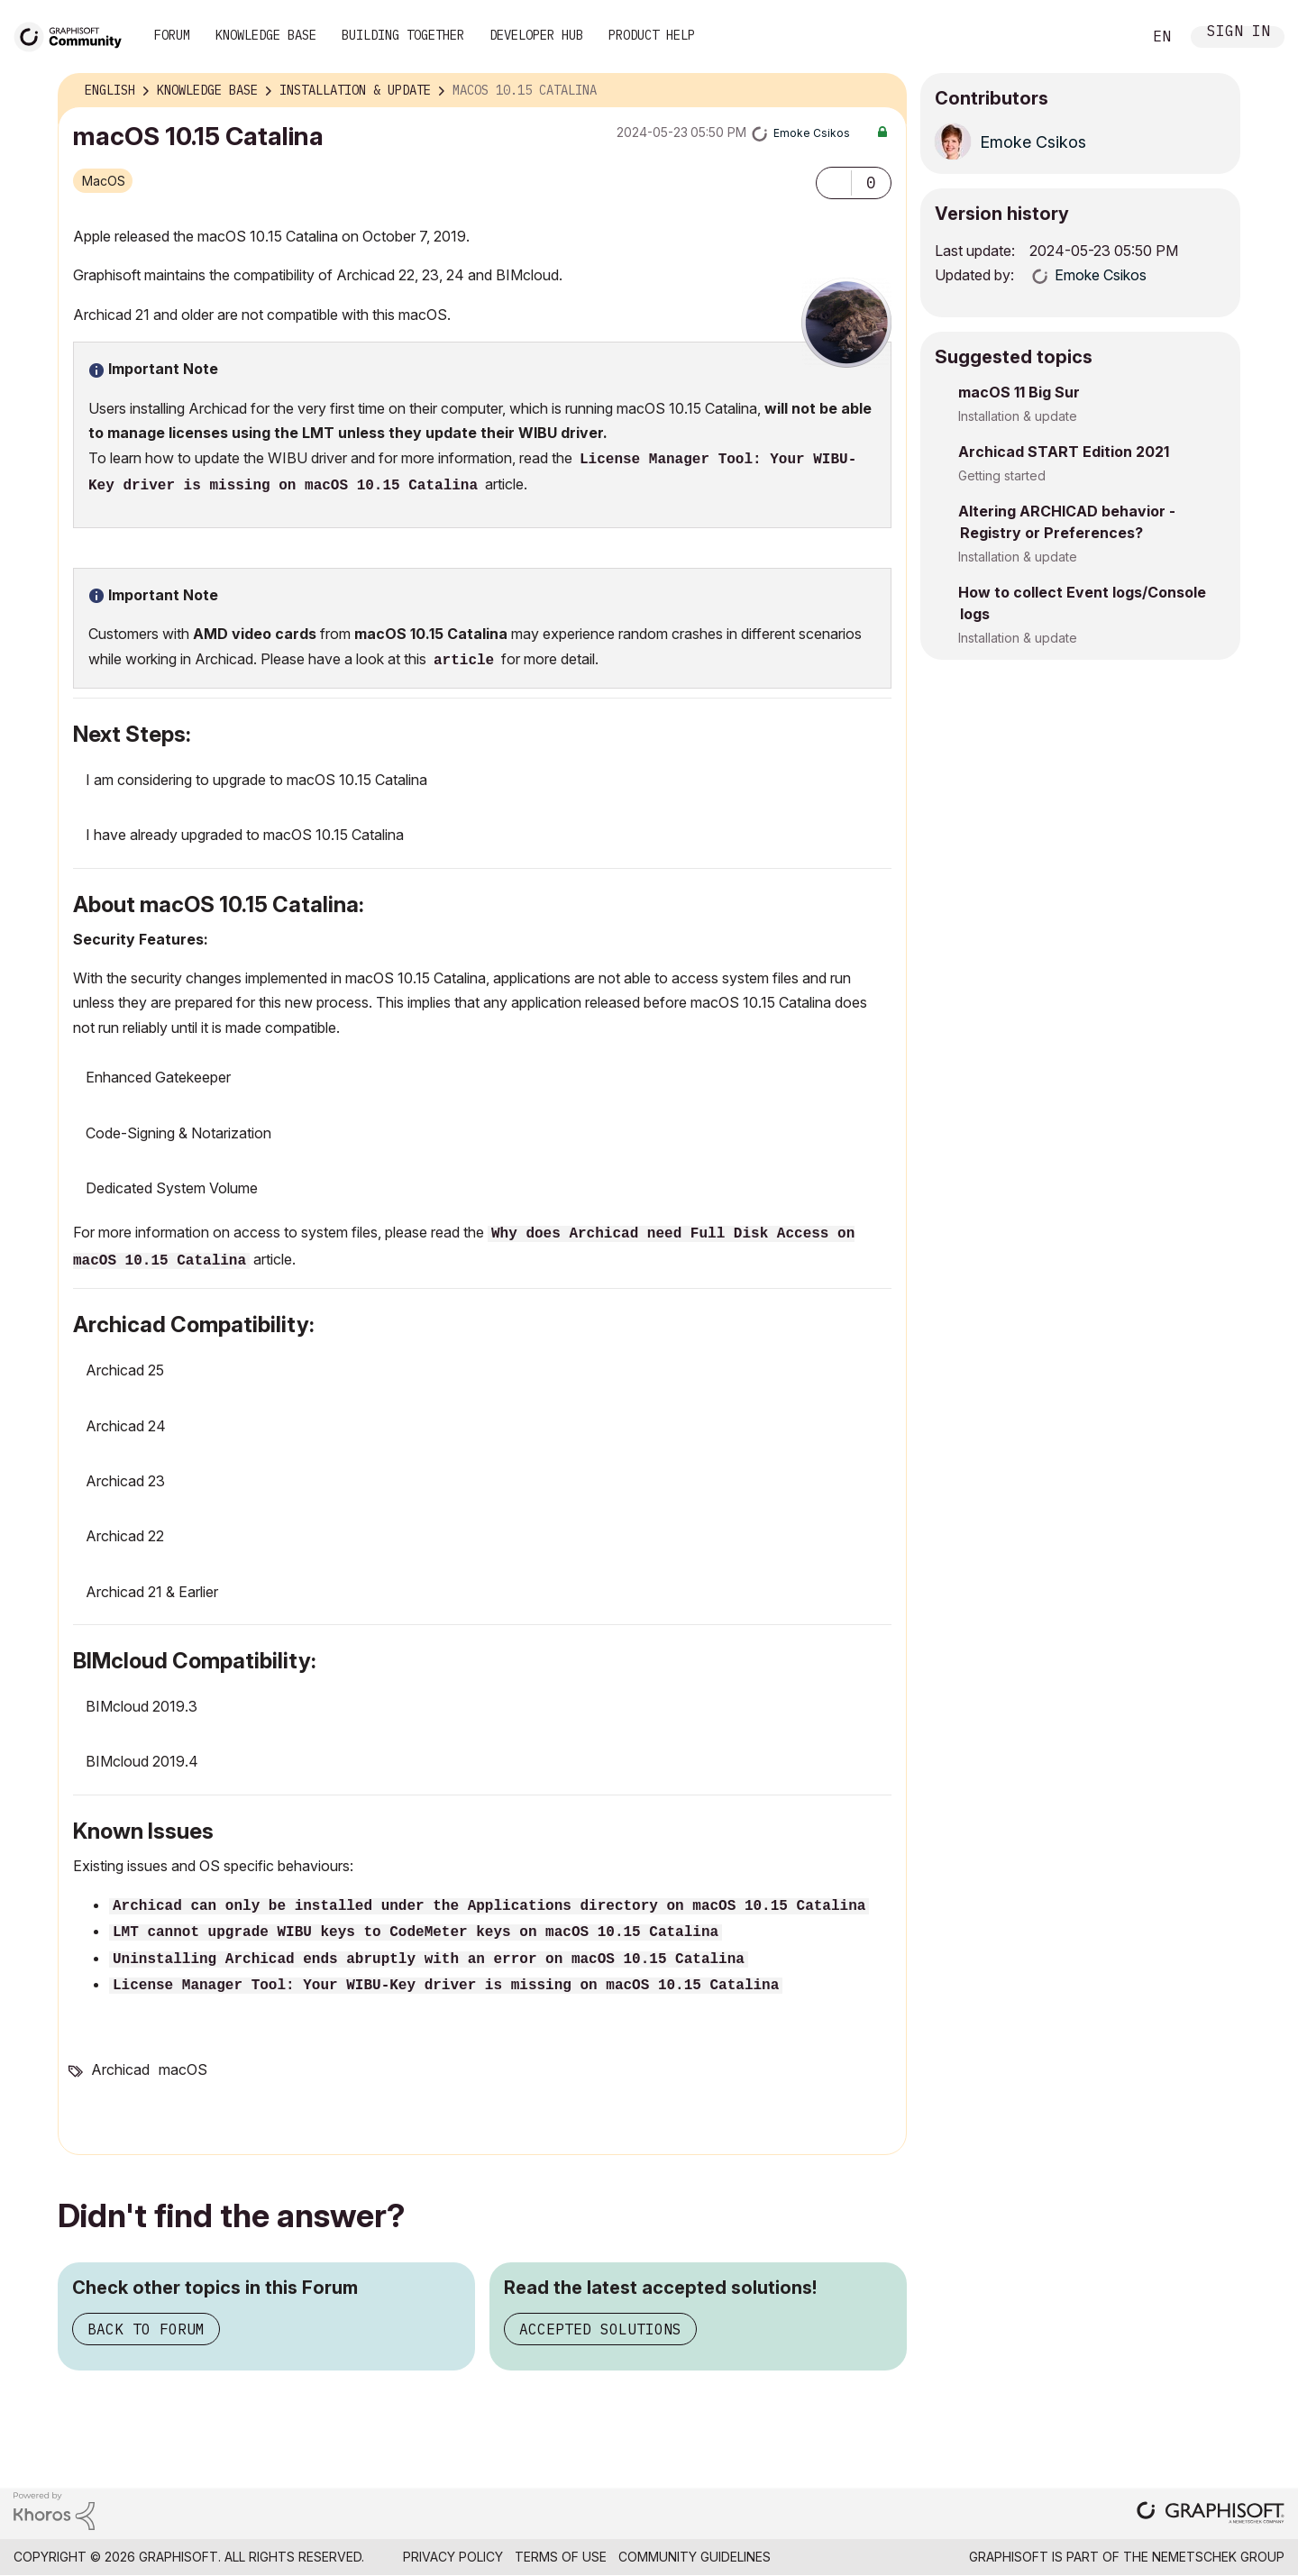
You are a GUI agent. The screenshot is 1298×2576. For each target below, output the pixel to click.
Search (1107, 37)
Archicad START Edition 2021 (1063, 452)
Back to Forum (146, 2329)
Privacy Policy (453, 2556)
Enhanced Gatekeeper (158, 1077)
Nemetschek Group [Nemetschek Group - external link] (1218, 2556)
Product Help (651, 35)
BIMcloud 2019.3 (141, 1706)
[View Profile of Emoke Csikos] (811, 133)
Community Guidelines (694, 2556)
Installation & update (1017, 416)
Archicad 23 (125, 1481)
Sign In (1238, 33)
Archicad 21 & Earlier (152, 1592)
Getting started (1002, 475)
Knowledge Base (265, 35)
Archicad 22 (125, 1536)
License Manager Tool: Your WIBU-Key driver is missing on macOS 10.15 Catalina (446, 1986)
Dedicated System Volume (172, 1188)
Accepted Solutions (600, 2329)
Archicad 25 (125, 1370)
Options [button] (881, 91)
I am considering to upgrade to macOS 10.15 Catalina (256, 780)
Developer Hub (536, 35)
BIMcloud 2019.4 (142, 1761)
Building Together (403, 35)
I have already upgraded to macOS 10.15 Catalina (245, 835)
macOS (103, 180)
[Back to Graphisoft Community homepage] (74, 34)
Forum (172, 35)
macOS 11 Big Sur (1019, 392)
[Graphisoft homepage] (1210, 2514)
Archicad (120, 2069)
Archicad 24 (126, 1426)
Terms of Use (561, 2556)
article (464, 661)
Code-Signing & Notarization (178, 1133)
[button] (834, 183)
